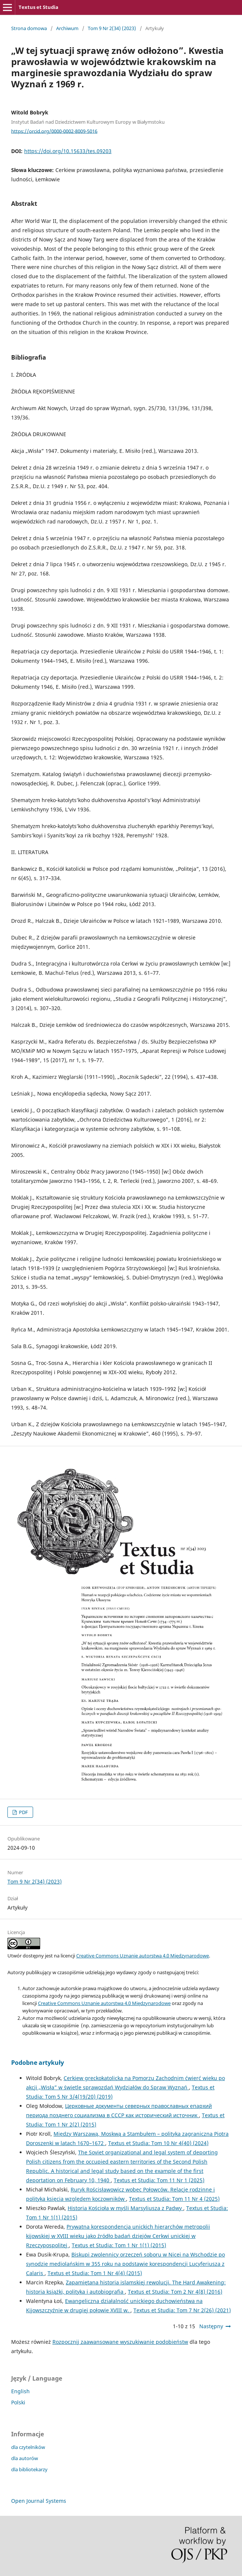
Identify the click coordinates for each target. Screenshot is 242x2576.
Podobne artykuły (37, 2062)
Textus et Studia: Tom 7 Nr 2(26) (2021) (182, 2310)
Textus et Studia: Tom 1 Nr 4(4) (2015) (95, 2273)
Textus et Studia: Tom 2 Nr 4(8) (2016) (175, 2291)
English (20, 2391)
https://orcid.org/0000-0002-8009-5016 (54, 130)
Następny (211, 2326)
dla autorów (24, 2458)
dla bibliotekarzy (29, 2469)
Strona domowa (29, 28)
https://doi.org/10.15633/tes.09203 (68, 151)
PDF (23, 1812)
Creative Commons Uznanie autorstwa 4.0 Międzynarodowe (142, 1955)
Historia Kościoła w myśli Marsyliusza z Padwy (125, 2208)
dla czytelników (28, 2447)
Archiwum (67, 28)
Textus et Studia (38, 7)
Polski (18, 2402)
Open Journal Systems (38, 2500)
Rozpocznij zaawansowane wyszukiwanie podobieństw (120, 2341)
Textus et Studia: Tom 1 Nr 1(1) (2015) (119, 2245)
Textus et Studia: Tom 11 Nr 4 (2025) (174, 2198)
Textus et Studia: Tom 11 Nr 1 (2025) (159, 2180)
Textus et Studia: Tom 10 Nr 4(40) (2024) (158, 2143)
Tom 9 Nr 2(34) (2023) (112, 28)
